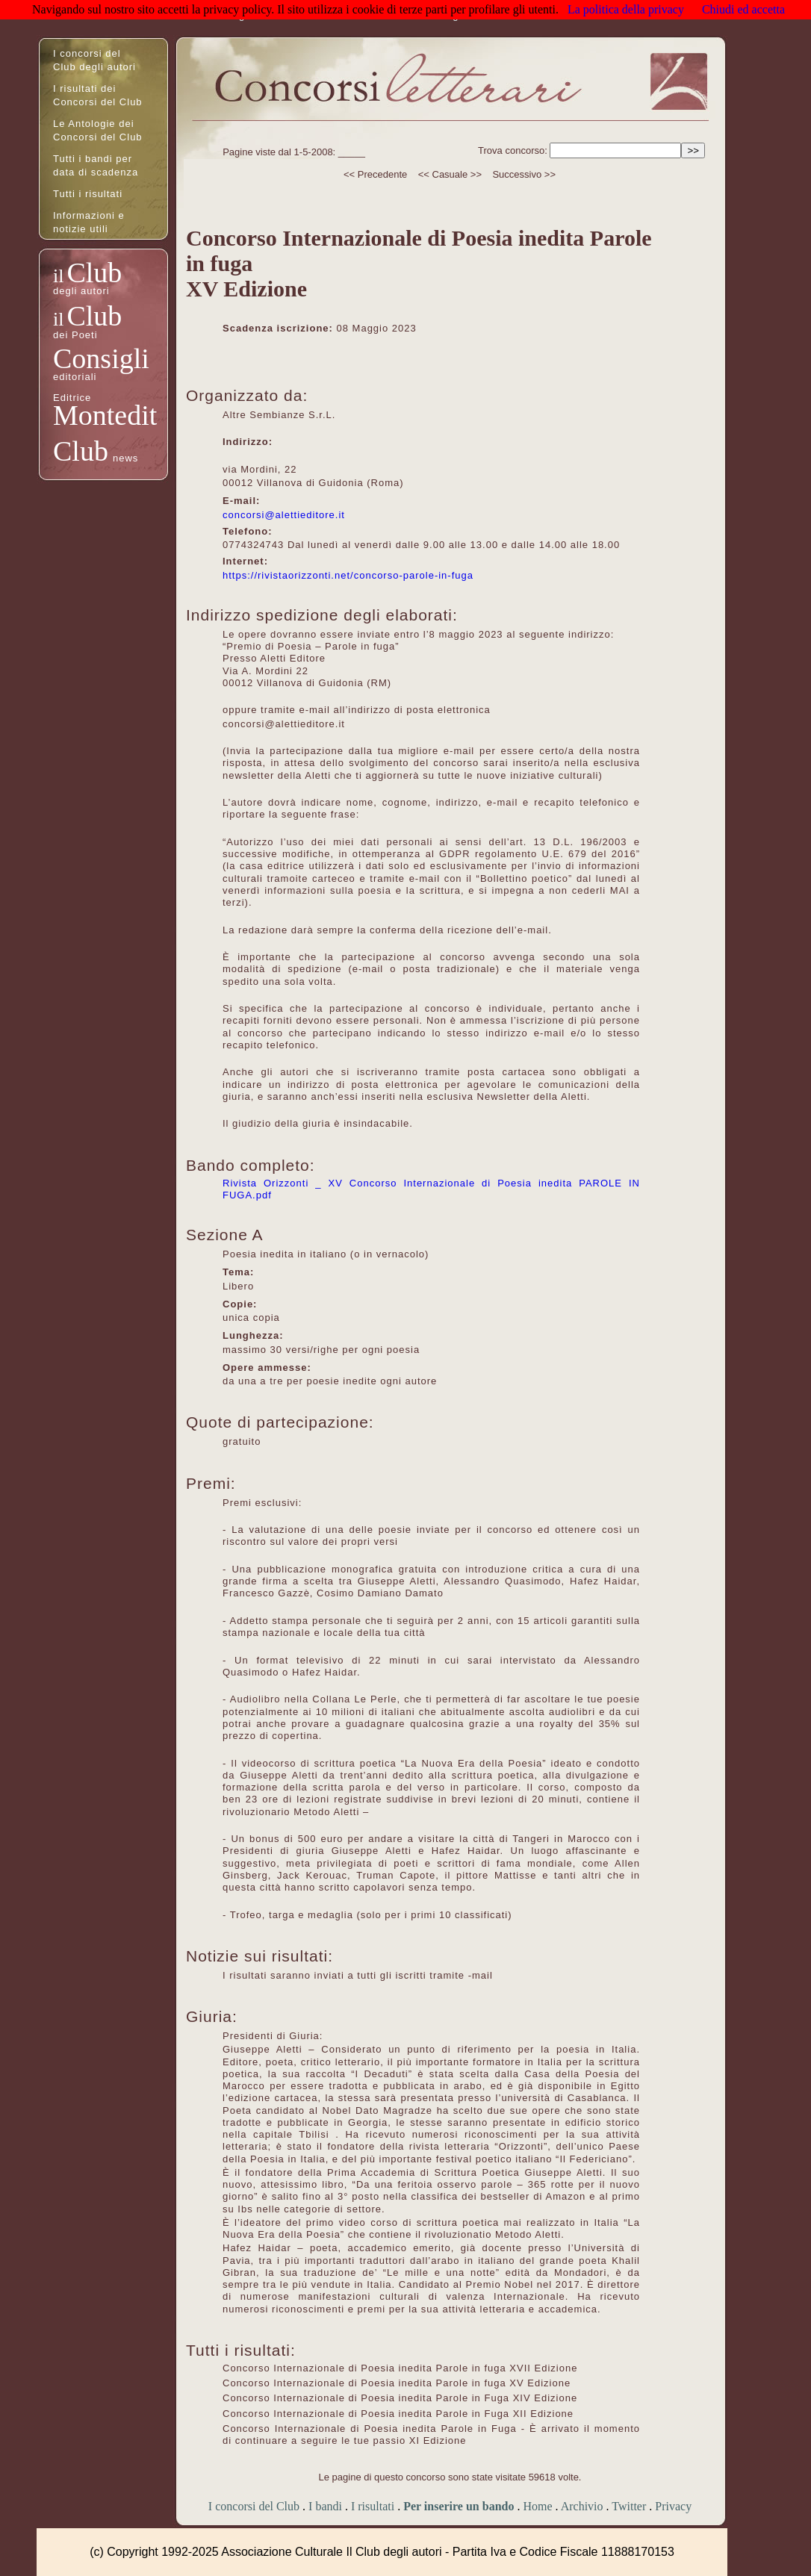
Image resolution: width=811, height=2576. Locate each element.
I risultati (372, 2506)
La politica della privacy (626, 9)
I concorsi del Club (253, 2506)
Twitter (629, 2506)
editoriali (74, 376)
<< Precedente (375, 174)
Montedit (105, 415)
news (125, 458)
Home (537, 2506)
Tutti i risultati (87, 193)
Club (94, 272)
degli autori (81, 290)
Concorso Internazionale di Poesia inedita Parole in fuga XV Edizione (397, 2383)
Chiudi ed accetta (743, 9)
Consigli (101, 358)
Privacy (673, 2506)
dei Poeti (75, 334)
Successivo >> (524, 174)
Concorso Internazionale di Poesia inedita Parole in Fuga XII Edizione (398, 2413)
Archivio (582, 2506)
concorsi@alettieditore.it (284, 514)
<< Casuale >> (450, 174)
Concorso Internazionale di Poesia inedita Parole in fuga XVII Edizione (400, 2368)
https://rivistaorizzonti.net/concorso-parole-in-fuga (348, 575)
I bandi (325, 2506)
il (58, 276)
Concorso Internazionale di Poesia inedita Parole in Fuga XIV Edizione (400, 2398)
